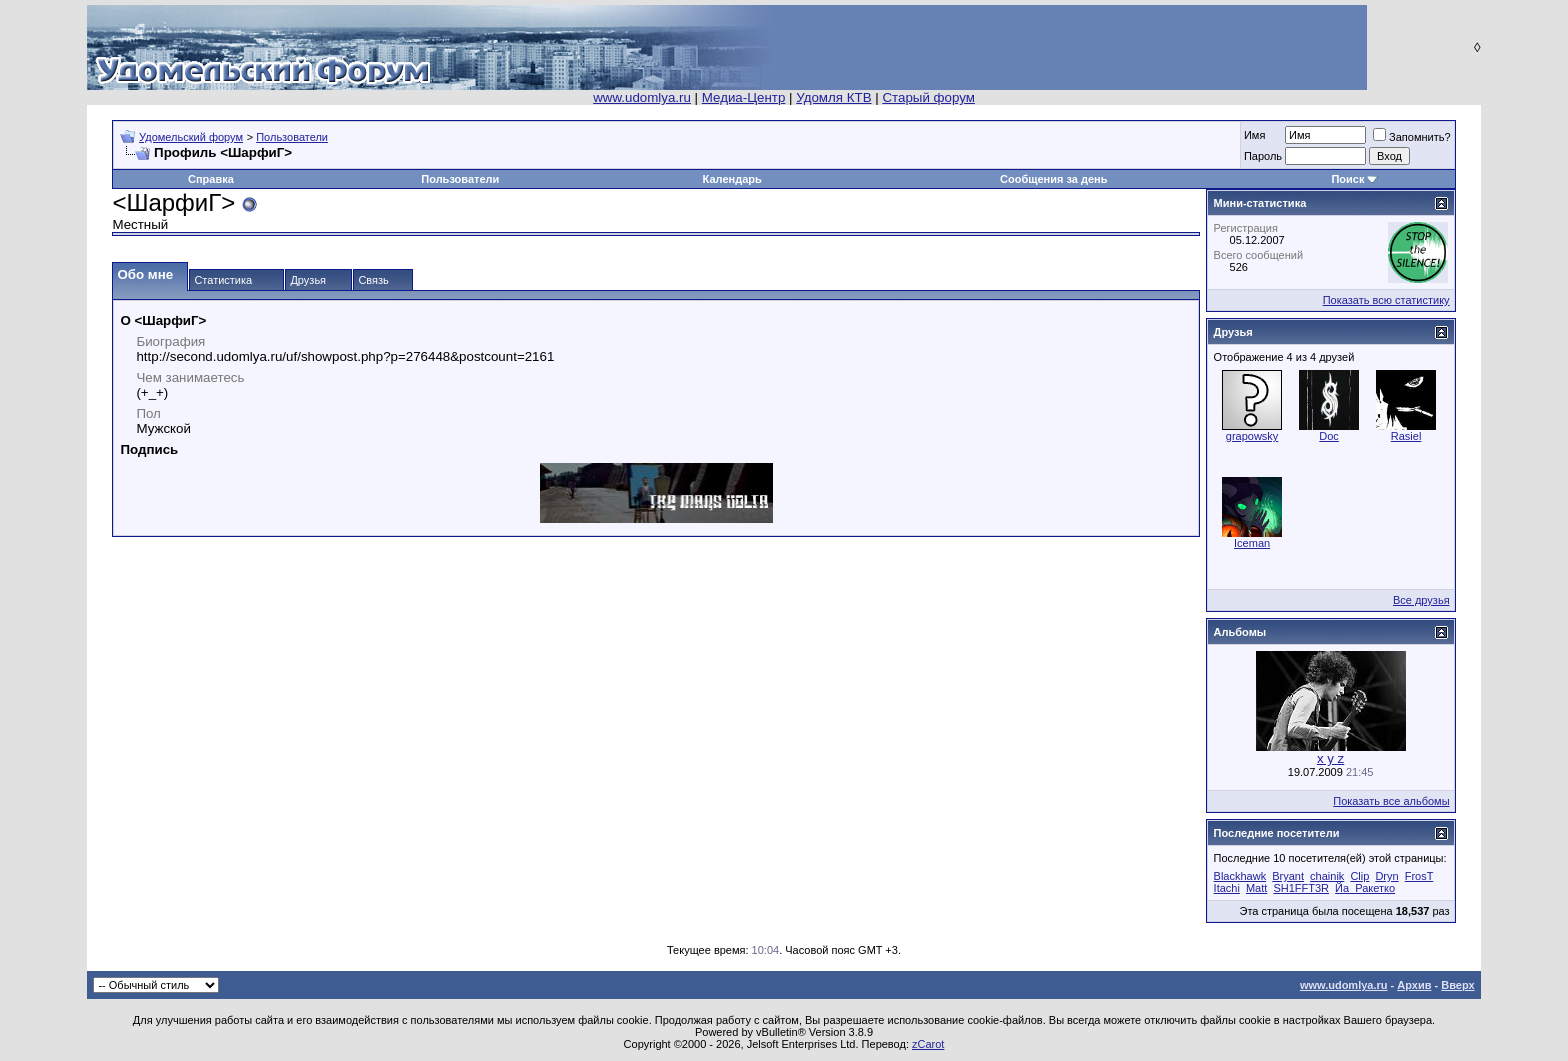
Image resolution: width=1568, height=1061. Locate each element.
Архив (1414, 985)
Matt (1256, 888)
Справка (211, 179)
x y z (1330, 758)
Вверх (1457, 985)
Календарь (732, 179)
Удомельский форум (191, 137)
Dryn (1386, 876)
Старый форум (928, 97)
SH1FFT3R (1301, 888)
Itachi (1227, 888)
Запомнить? (1412, 137)
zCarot (928, 1044)
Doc (1329, 436)
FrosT (1419, 876)
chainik (1327, 876)
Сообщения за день (1053, 179)
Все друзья (1421, 600)
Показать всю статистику (1386, 300)
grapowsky (1252, 436)
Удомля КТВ (833, 97)
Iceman (1252, 543)
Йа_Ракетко (1365, 888)
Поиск (1347, 179)
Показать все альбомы (1391, 801)
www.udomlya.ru (642, 97)
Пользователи (292, 137)
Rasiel (1406, 436)
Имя (1254, 135)
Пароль (1263, 156)
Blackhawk (1240, 876)
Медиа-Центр (744, 97)
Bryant (1288, 876)
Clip (1359, 876)
